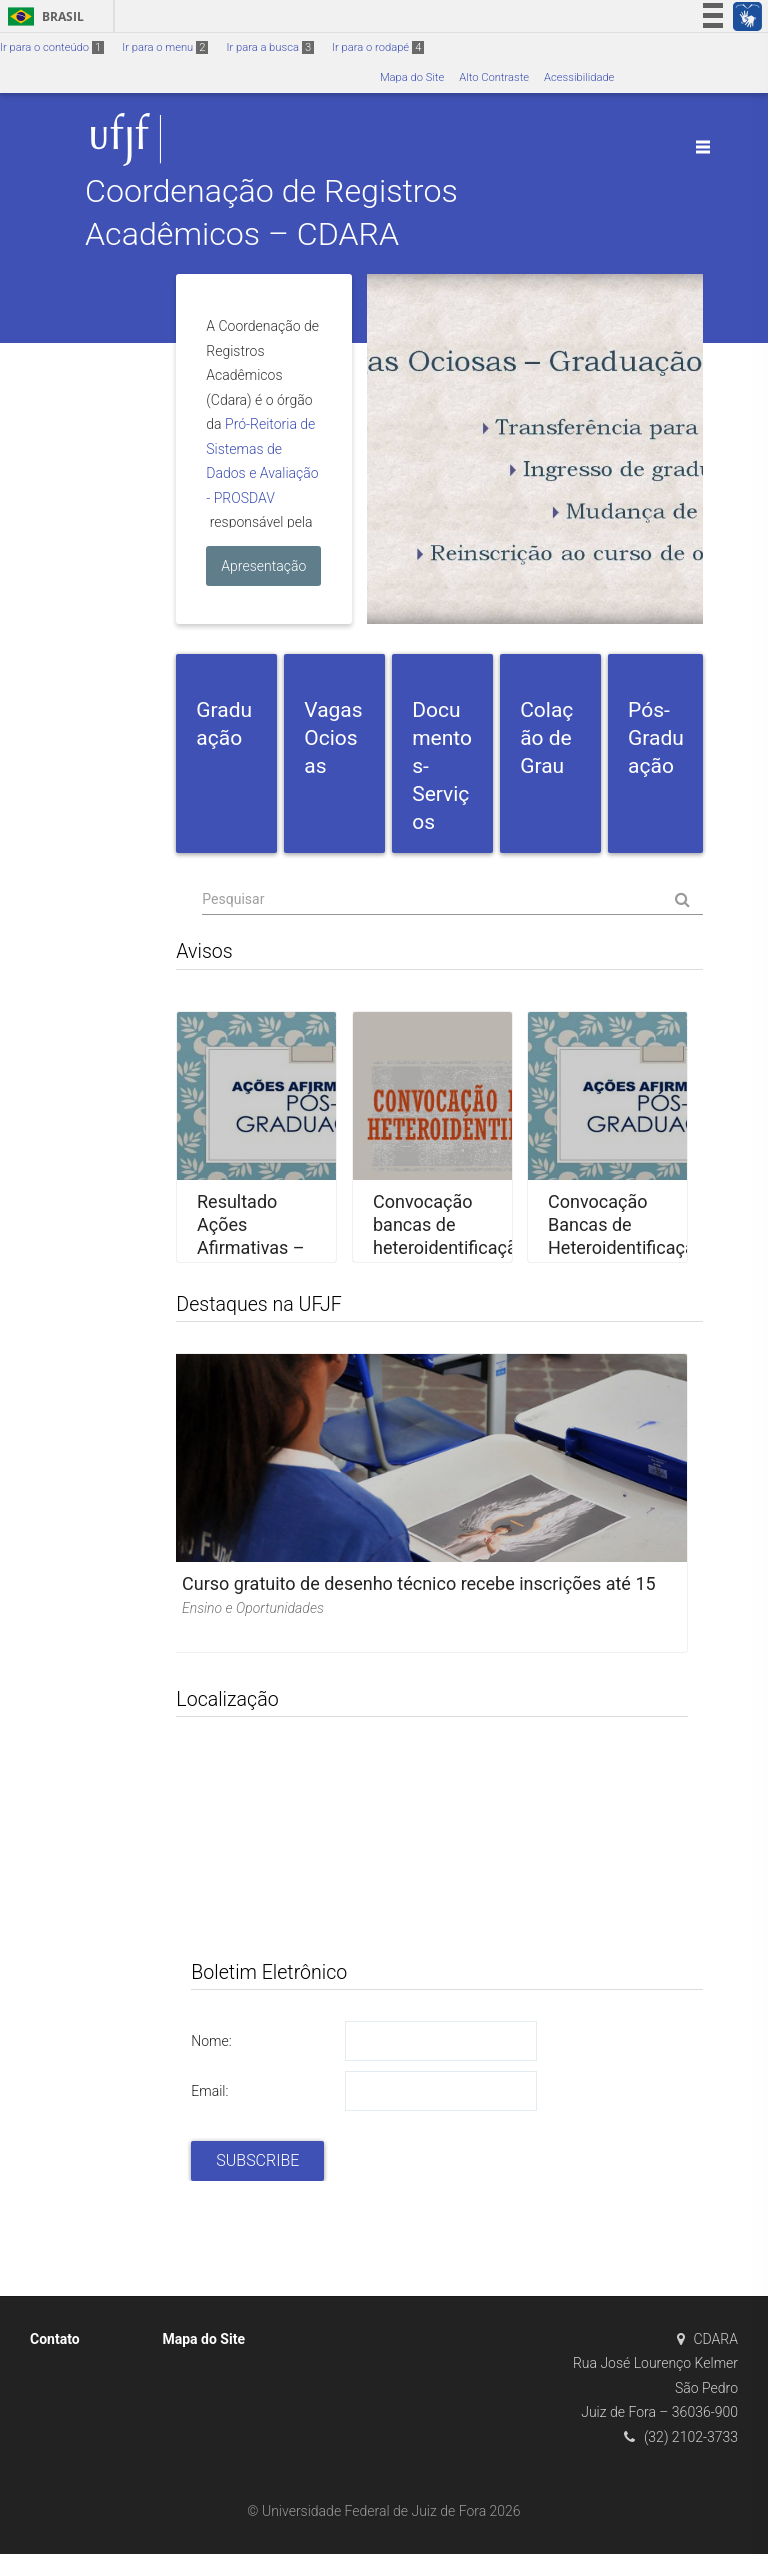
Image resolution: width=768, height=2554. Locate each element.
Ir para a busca (270, 47)
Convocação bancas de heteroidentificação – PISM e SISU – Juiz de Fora (450, 1247)
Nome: (211, 2041)
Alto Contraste (494, 77)
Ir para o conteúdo (52, 47)
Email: (209, 2091)
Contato (55, 2339)
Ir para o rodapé (378, 47)
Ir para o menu (165, 47)
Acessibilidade (579, 77)
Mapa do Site (412, 77)
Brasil (42, 16)
